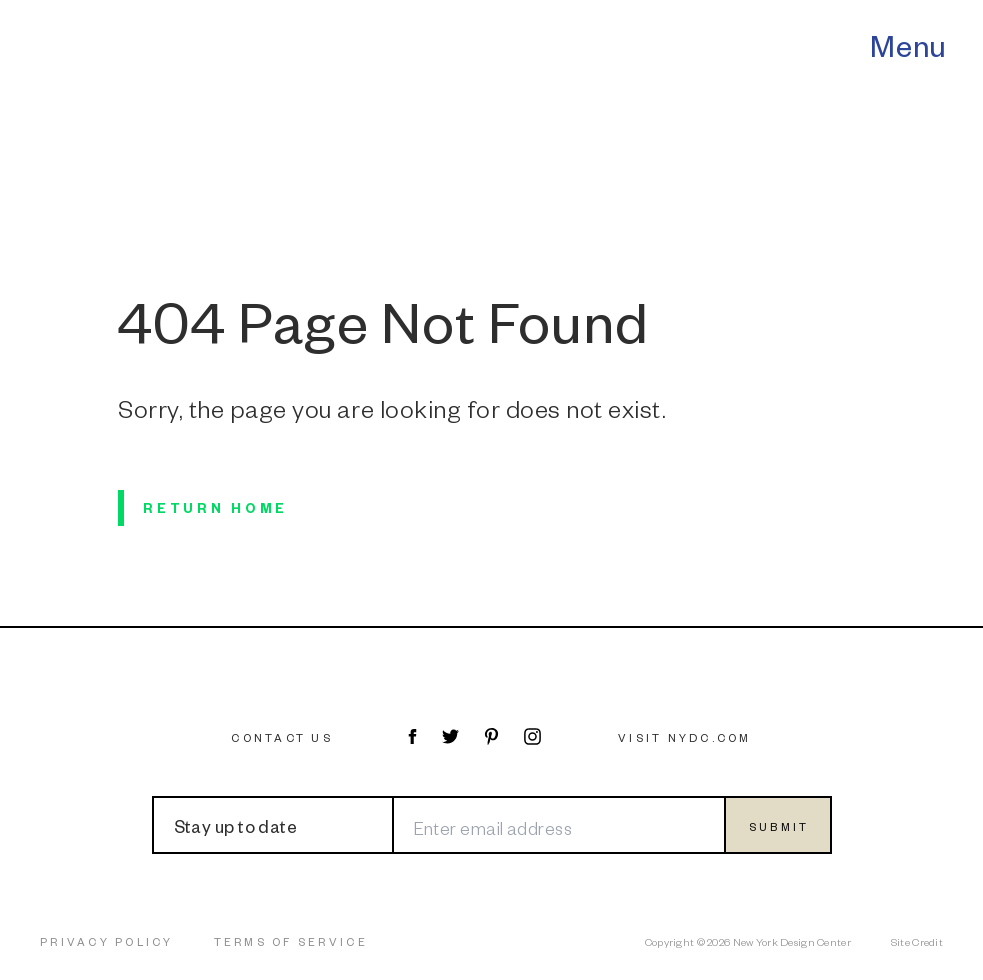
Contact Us (282, 737)
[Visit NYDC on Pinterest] (491, 736)
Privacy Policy (107, 941)
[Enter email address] (558, 825)
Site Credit (917, 941)
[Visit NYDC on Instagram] (532, 736)
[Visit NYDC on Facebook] (411, 736)
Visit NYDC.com (685, 737)
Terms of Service (291, 941)
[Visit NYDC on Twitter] (450, 736)
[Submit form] (778, 825)
